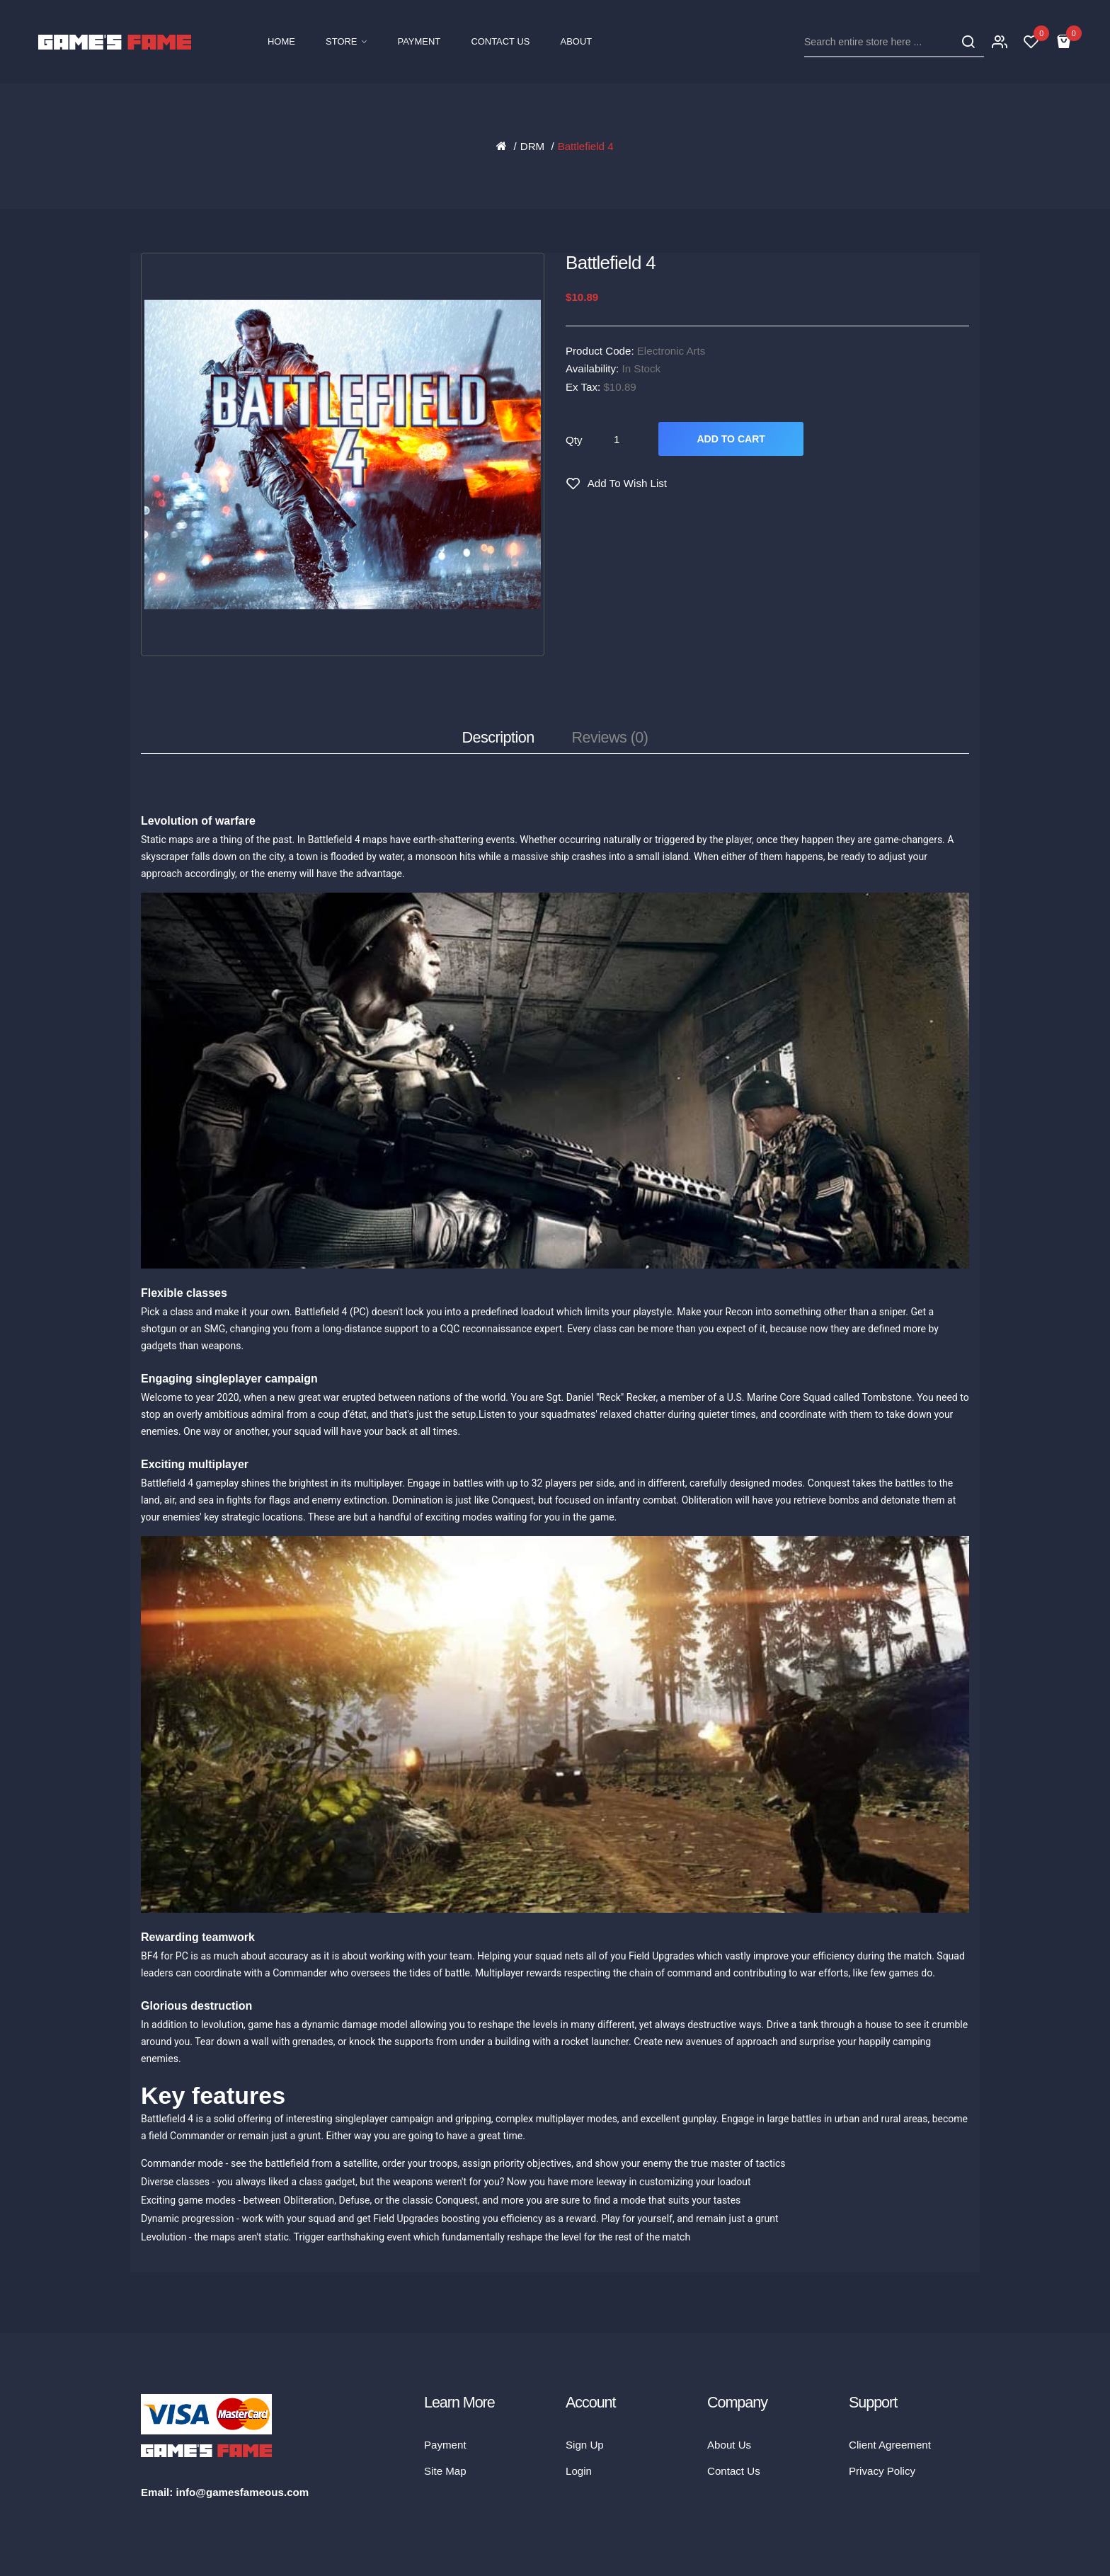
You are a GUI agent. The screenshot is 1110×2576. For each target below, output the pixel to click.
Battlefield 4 (586, 146)
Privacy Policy (882, 2471)
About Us (729, 2445)
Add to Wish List (627, 483)
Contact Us (733, 2471)
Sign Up (585, 2445)
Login (579, 2471)
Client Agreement (890, 2445)
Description (498, 737)
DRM (532, 146)
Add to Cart (731, 439)
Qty (574, 440)
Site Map (445, 2471)
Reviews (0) (609, 737)
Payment (445, 2445)
